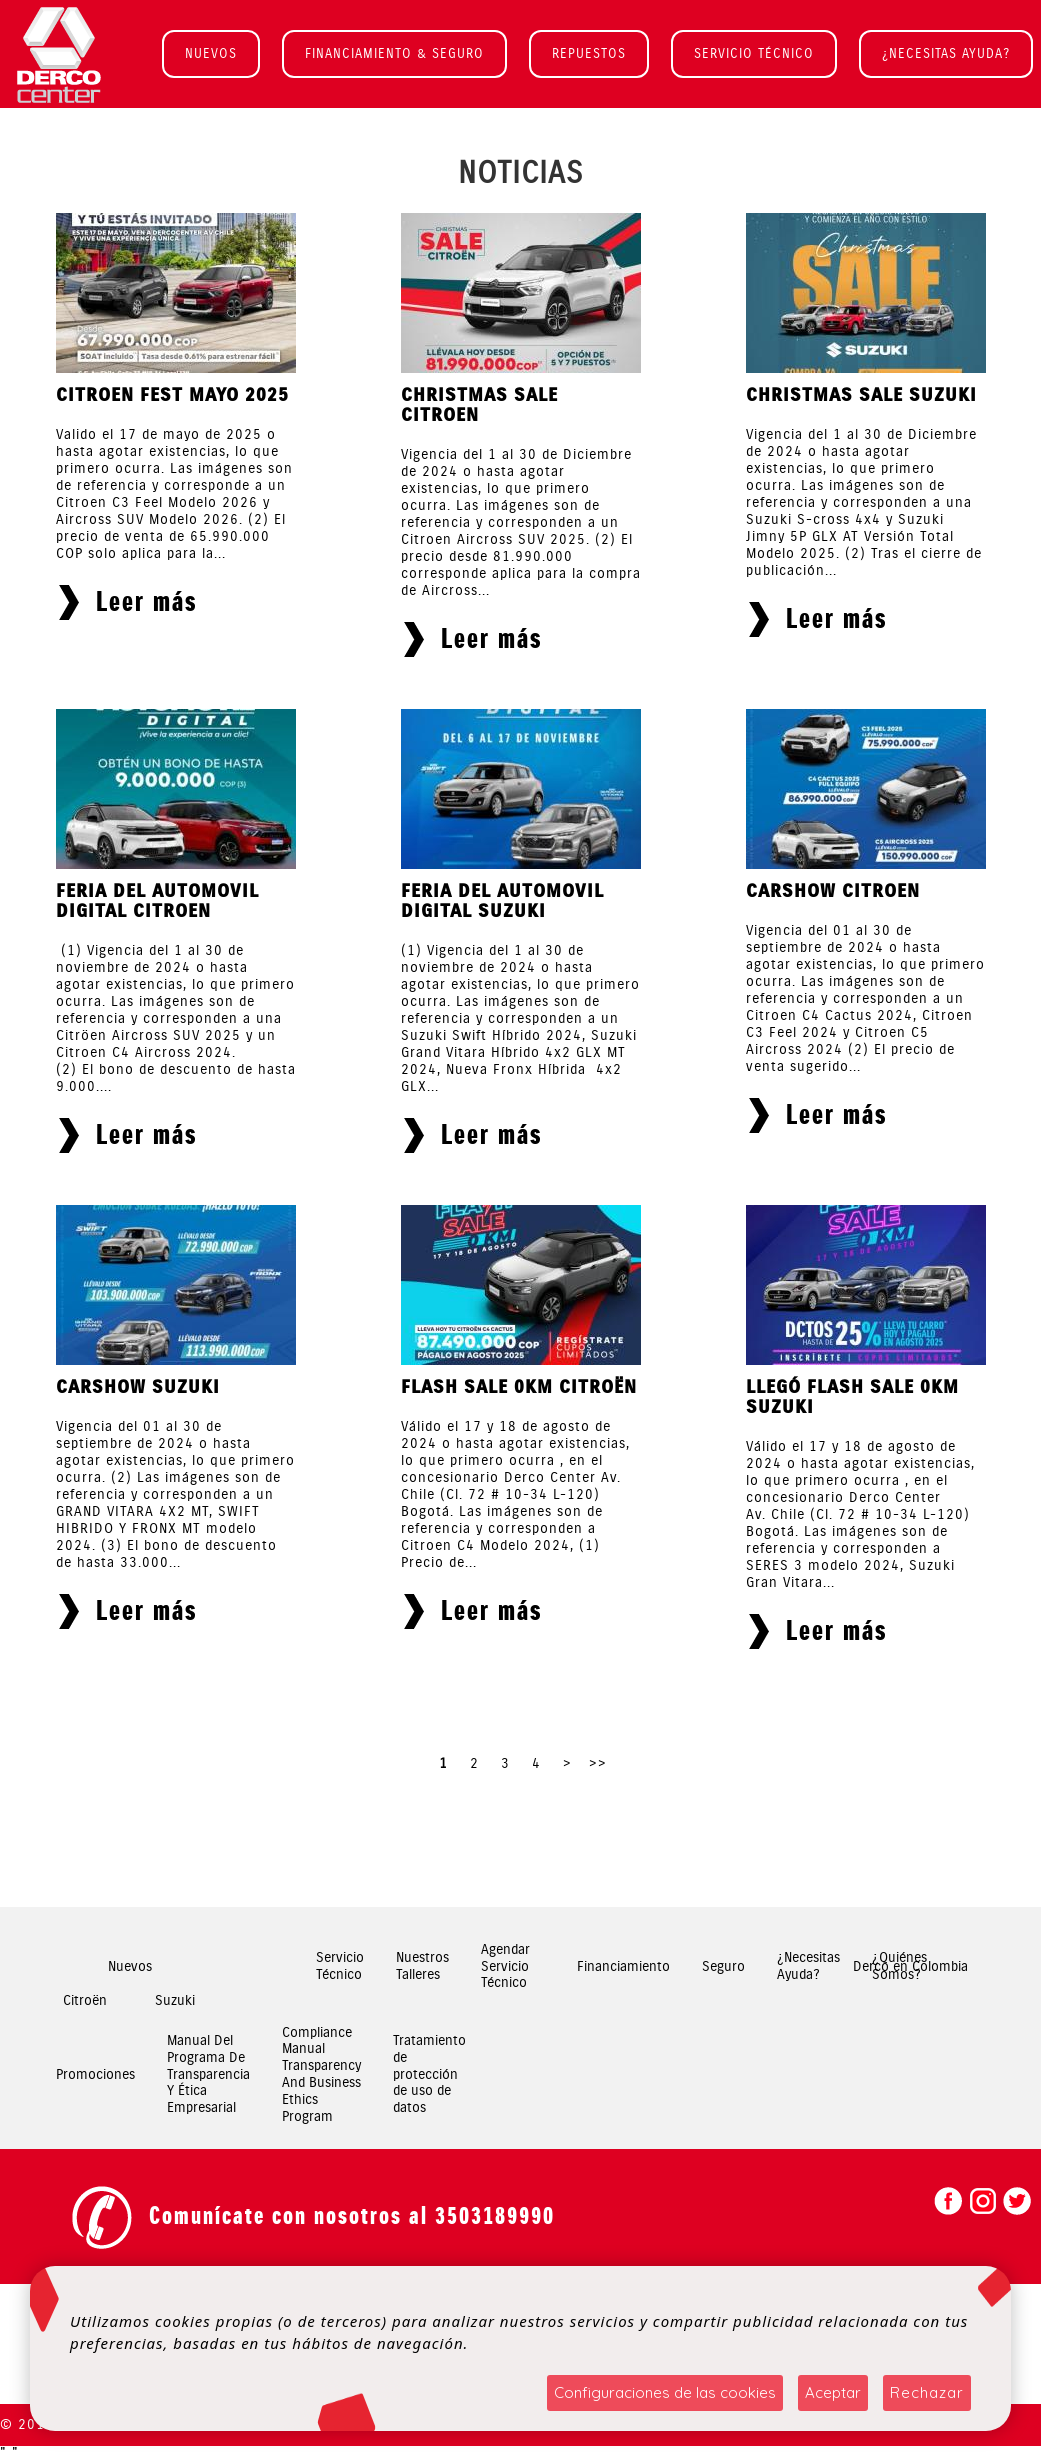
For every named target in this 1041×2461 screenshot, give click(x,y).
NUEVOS (211, 53)
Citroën (85, 2000)
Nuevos (130, 1966)
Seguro (723, 1966)
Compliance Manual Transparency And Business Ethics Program (321, 2075)
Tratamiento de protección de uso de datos (429, 2075)
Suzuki (175, 2000)
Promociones (95, 2074)
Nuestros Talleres (422, 1967)
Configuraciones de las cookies (665, 2392)
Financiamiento (623, 1966)
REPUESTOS (589, 53)
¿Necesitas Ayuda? (808, 1967)
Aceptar (833, 2392)
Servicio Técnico (340, 1967)
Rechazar (927, 2392)
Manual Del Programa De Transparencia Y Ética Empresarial (208, 2075)
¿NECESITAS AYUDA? (946, 53)
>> (598, 1763)
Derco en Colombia (910, 1966)
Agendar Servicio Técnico (505, 1967)
